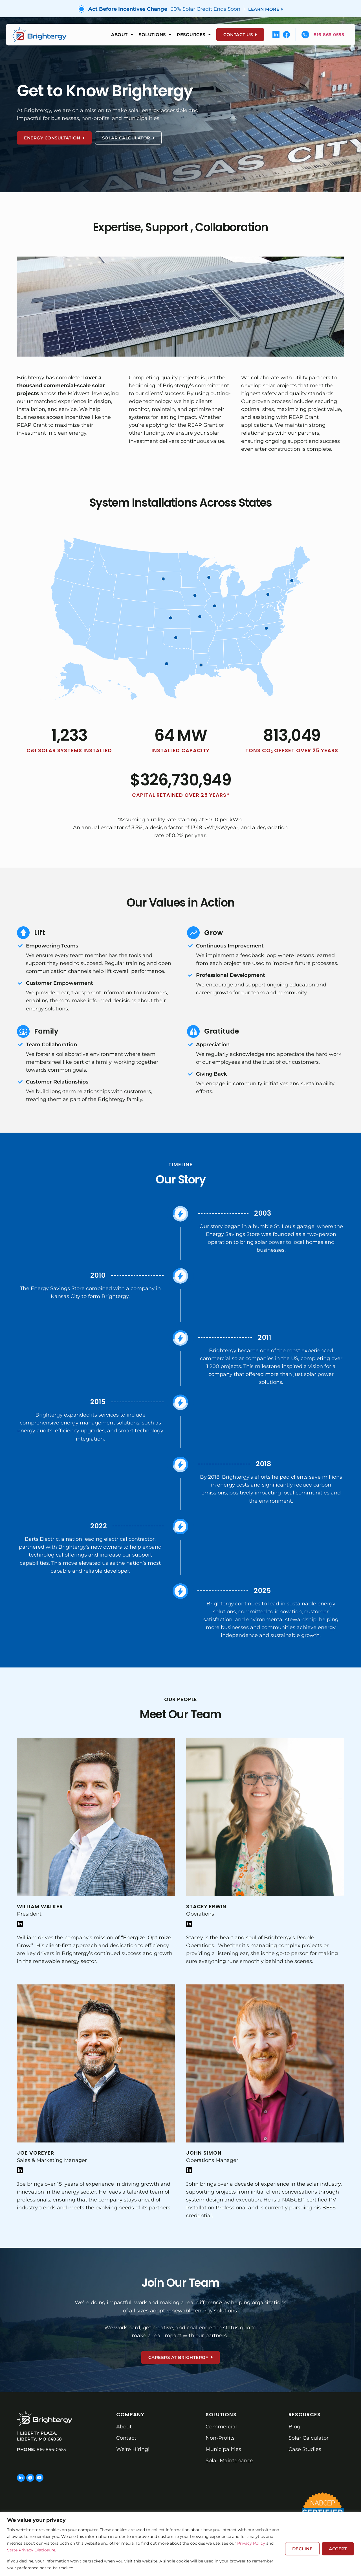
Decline (302, 2548)
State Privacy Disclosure (31, 2550)
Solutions (155, 35)
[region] (180, 2544)
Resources (194, 35)
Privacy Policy (251, 2543)
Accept (338, 2548)
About (122, 35)
